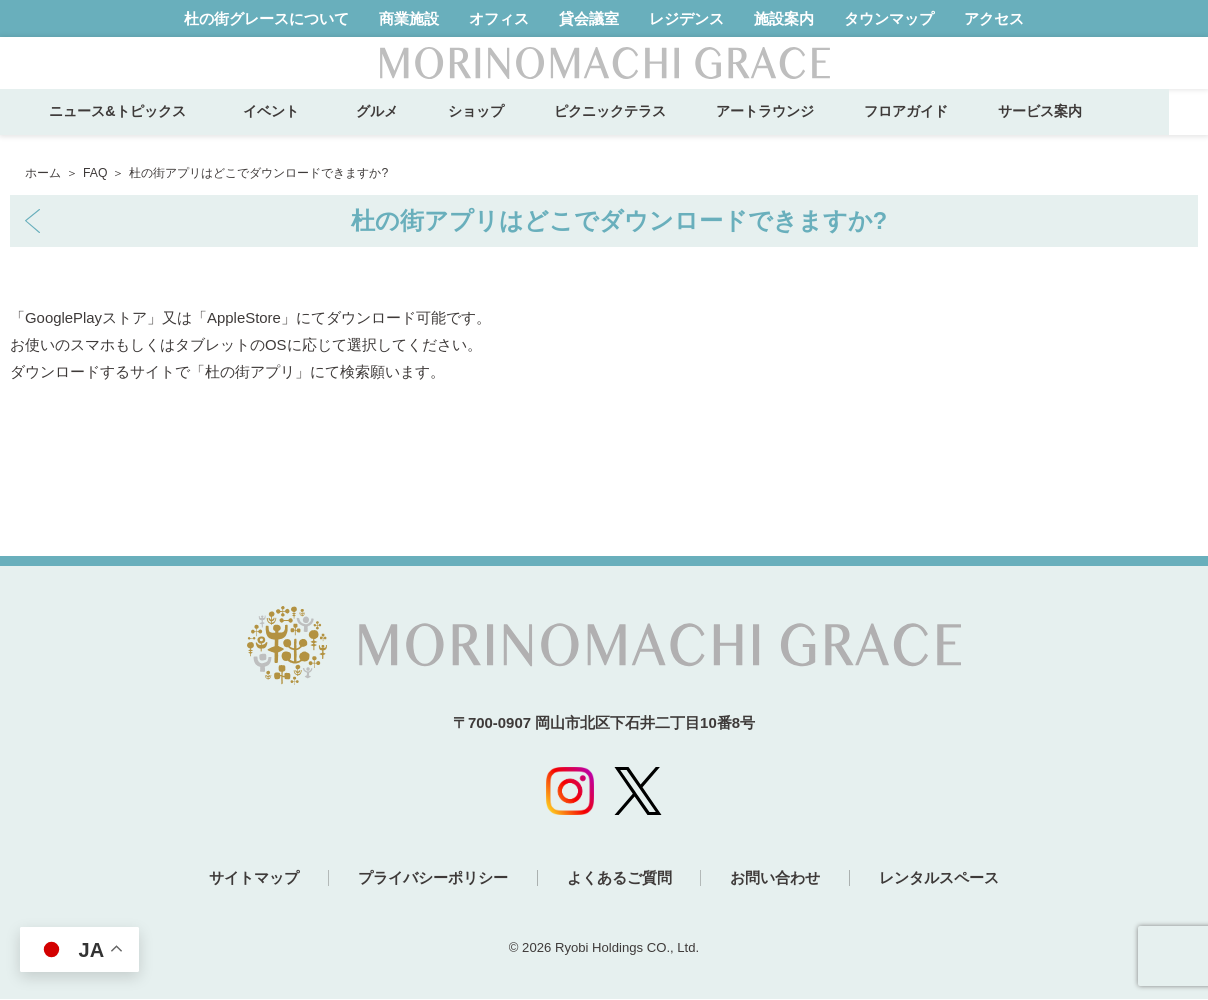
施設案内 (784, 18)
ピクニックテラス (648, 129)
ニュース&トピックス (156, 129)
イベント (316, 129)
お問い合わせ (778, 879)
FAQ (95, 173)
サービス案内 (1078, 129)
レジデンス (686, 18)
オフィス (499, 18)
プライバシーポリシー (431, 879)
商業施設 (409, 18)
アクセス (994, 18)
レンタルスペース (944, 879)
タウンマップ (889, 18)
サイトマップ (250, 879)
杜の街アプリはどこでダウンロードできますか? (619, 221)
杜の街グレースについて (266, 18)
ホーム (43, 173)
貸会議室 (589, 18)
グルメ (415, 129)
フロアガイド (944, 129)
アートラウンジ (803, 129)
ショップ (514, 129)
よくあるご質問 (619, 879)
